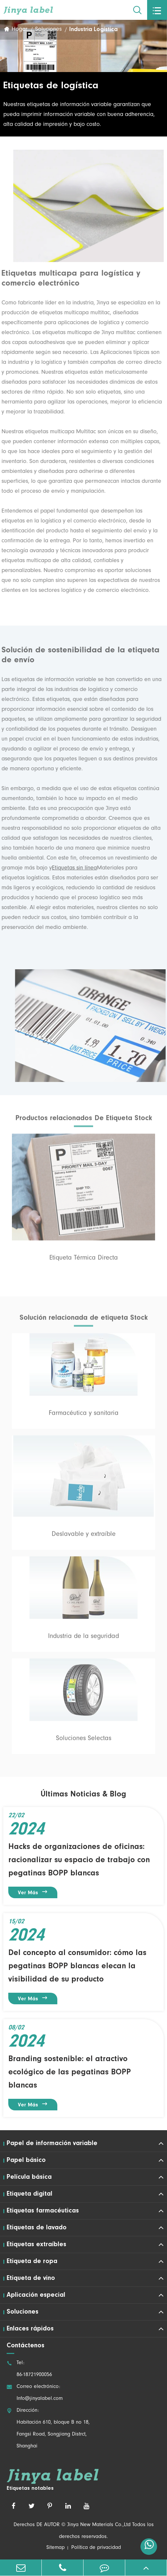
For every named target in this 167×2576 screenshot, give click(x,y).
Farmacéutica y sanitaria (84, 1416)
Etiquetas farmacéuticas (43, 2211)
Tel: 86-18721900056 (29, 2369)
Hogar (20, 30)
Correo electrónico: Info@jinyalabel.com (35, 2393)
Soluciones (48, 30)
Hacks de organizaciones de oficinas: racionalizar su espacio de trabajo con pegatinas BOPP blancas (79, 1860)
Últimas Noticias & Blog (83, 1794)
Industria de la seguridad (83, 1639)
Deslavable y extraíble (84, 1537)
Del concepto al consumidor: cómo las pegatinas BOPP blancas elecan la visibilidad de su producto (77, 1966)
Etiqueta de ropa (32, 2261)
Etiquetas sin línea (72, 868)
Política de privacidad (96, 2548)
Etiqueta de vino (31, 2278)
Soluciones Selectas (83, 1741)
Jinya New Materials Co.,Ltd (99, 2525)
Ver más (33, 1892)
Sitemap (55, 2548)
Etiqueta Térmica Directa (83, 1260)
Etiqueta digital (29, 2194)
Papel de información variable (52, 2143)
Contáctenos (25, 2345)
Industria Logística (93, 30)
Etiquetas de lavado (37, 2227)
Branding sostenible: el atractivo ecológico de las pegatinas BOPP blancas (69, 2072)
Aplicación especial (36, 2295)
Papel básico (26, 2160)
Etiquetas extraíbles (36, 2244)
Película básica (29, 2177)
